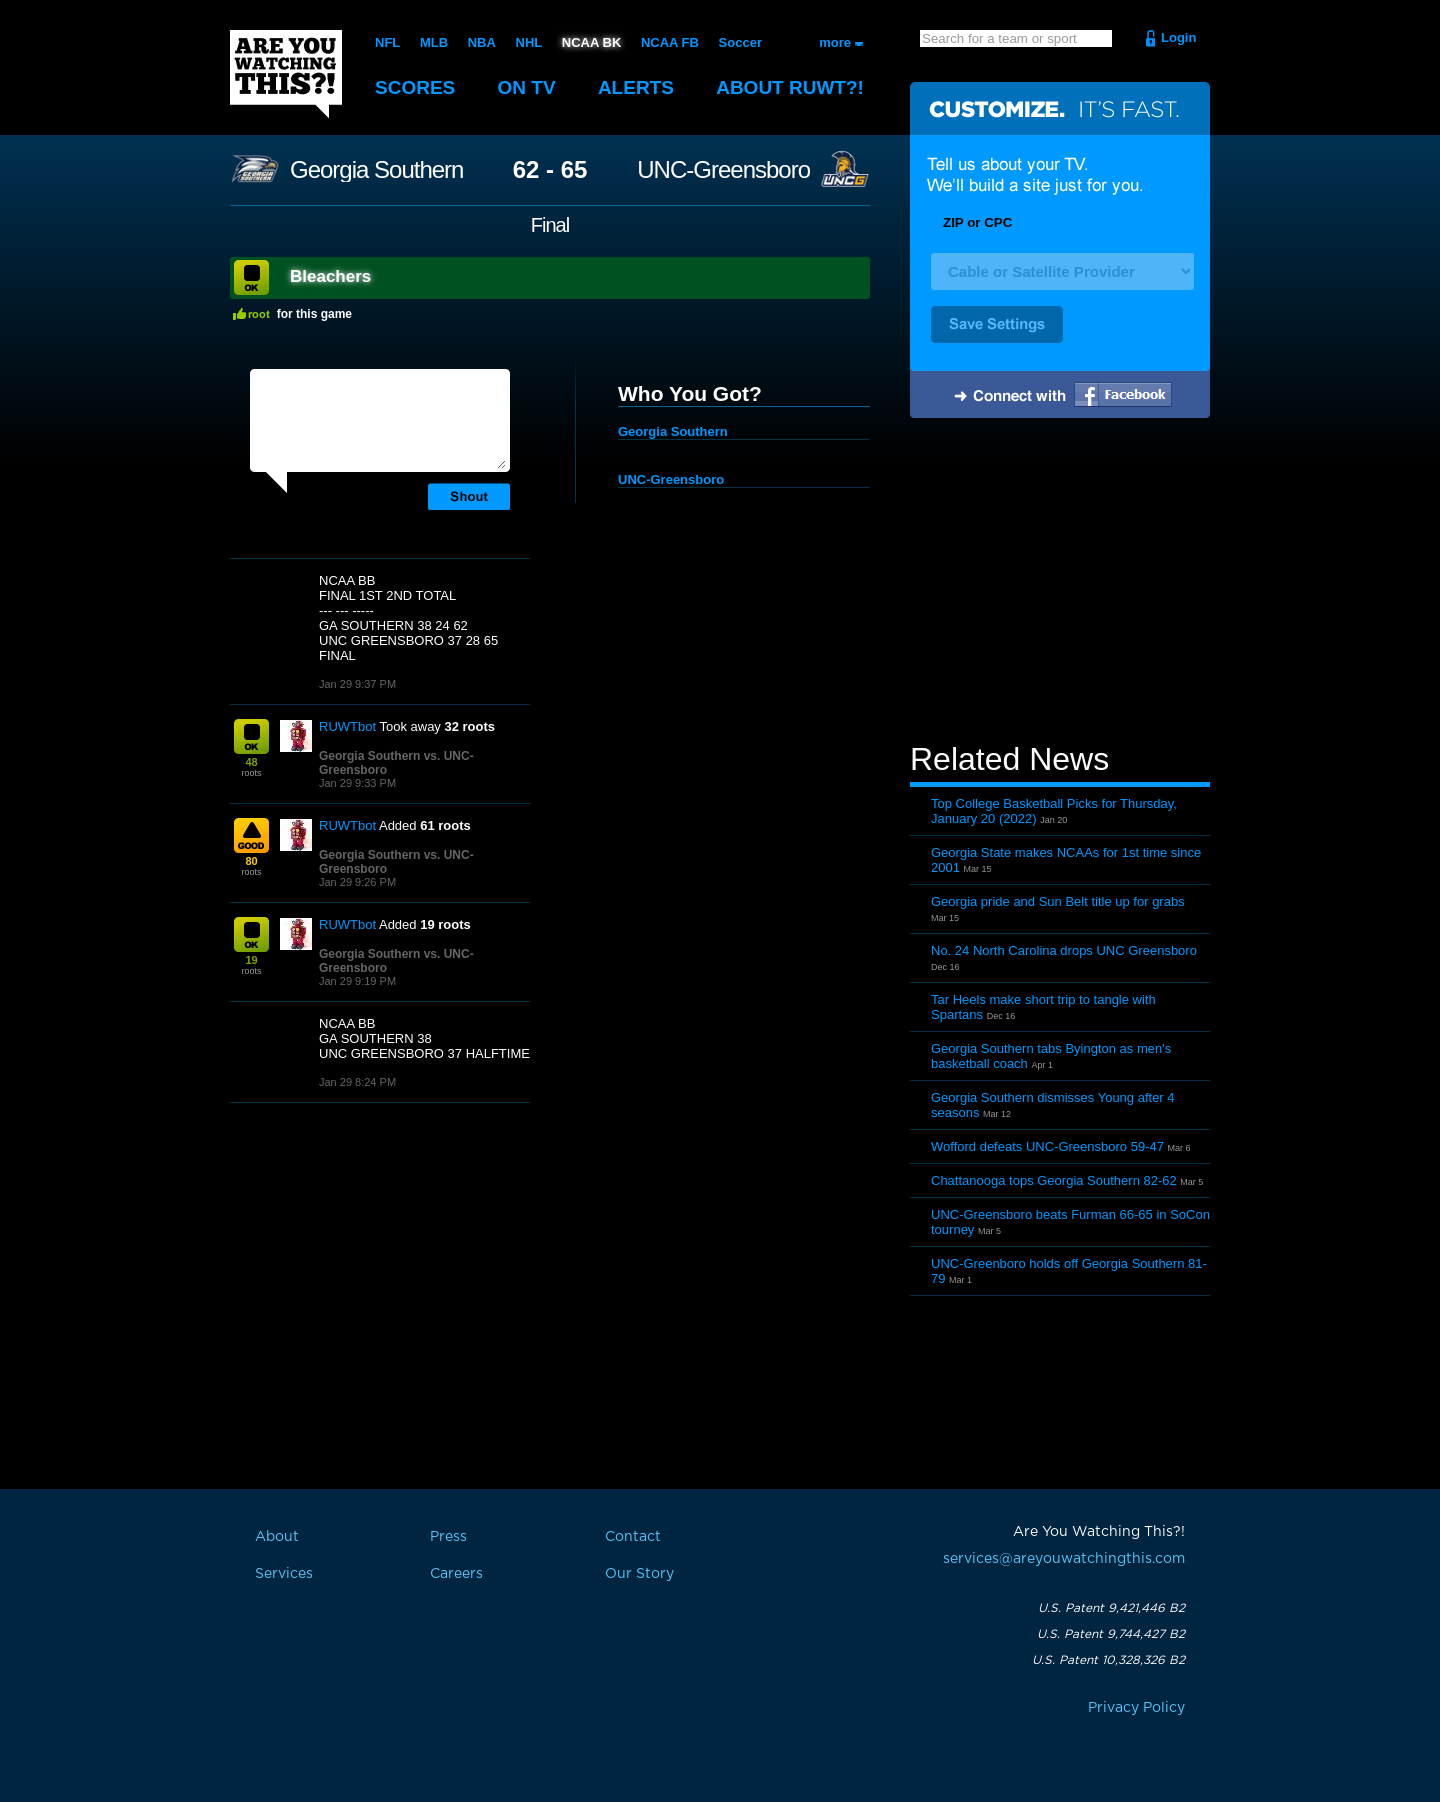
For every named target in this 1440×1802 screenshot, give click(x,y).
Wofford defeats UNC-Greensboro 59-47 (1047, 1146)
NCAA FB (670, 42)
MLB (434, 42)
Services (284, 1574)
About (790, 87)
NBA (482, 42)
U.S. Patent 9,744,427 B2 (1111, 1634)
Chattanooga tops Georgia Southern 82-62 (1054, 1180)
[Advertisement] (1060, 583)
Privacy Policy (1136, 1708)
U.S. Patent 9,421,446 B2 (1111, 1608)
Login (1178, 37)
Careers (456, 1574)
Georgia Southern (376, 170)
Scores (415, 87)
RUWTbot (347, 726)
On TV (527, 87)
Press (448, 1537)
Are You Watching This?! (286, 74)
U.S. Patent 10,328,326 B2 (1108, 1660)
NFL (387, 42)
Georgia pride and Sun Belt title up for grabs (1058, 901)
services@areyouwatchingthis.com (1064, 1559)
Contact (633, 1537)
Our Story (639, 1574)
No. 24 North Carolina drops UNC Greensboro (1064, 950)
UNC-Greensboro (723, 170)
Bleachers (330, 276)
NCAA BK (591, 42)
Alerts (636, 87)
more (835, 42)
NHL (529, 42)
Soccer (740, 42)
